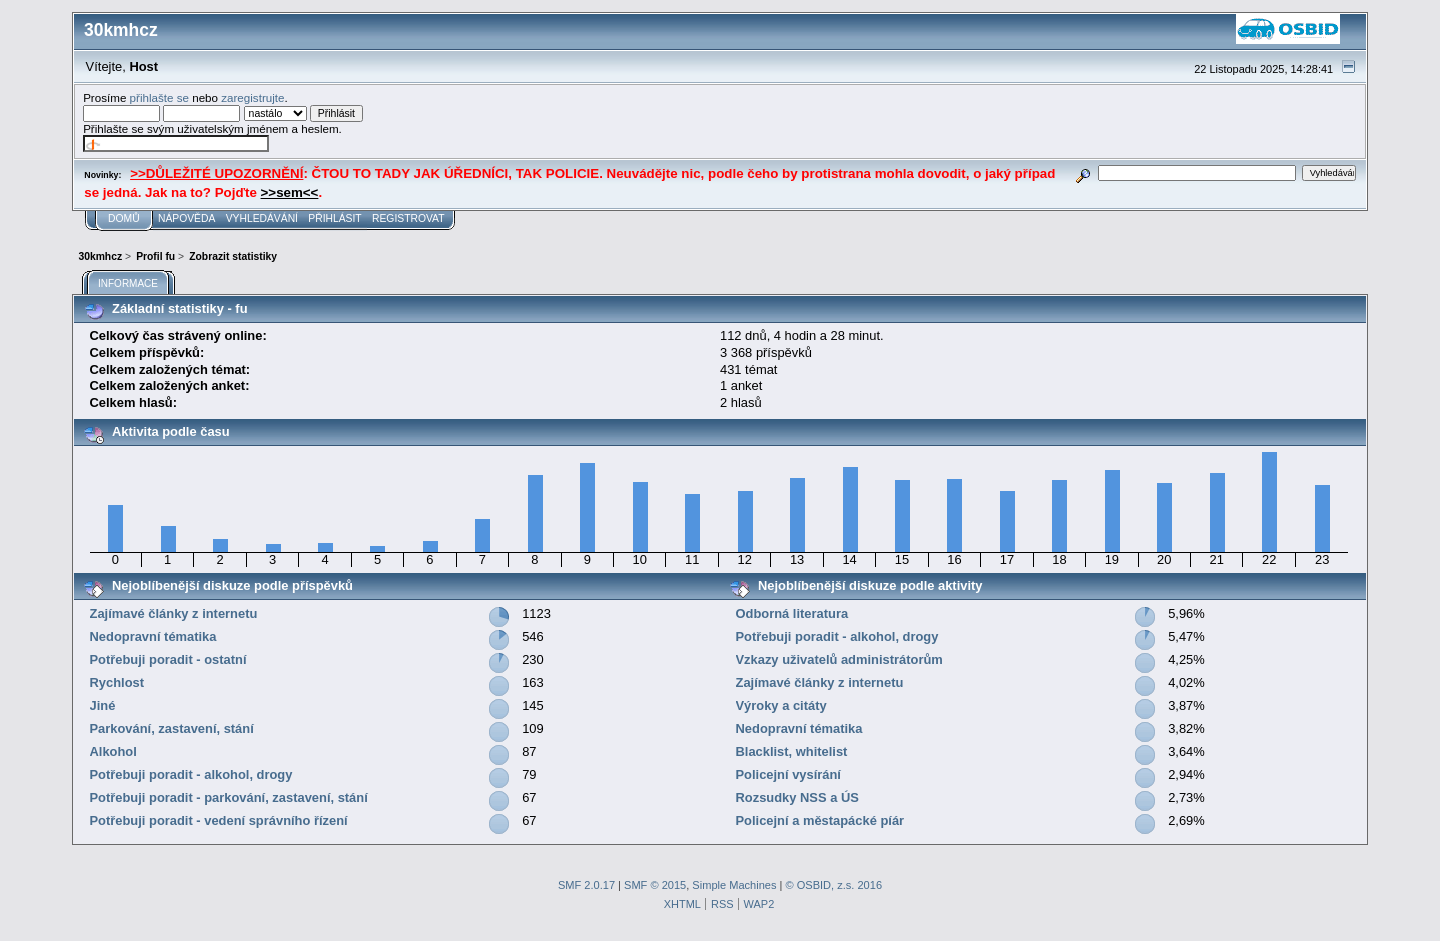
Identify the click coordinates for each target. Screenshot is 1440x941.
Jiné (103, 705)
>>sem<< (290, 192)
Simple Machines (734, 885)
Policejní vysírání (788, 774)
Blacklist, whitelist (792, 751)
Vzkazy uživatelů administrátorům (839, 659)
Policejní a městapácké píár (820, 820)
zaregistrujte (252, 97)
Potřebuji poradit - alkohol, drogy (191, 774)
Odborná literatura (792, 613)
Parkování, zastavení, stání (172, 728)
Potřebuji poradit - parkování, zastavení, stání (229, 797)
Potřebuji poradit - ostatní (168, 659)
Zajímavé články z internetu (174, 613)
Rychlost (117, 682)
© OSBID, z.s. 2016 (834, 885)
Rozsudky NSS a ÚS (797, 797)
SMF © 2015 (655, 885)
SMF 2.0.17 (586, 885)
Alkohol (113, 751)
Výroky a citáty (781, 705)
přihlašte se (159, 97)
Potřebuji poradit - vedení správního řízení (219, 820)
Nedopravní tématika (153, 636)
